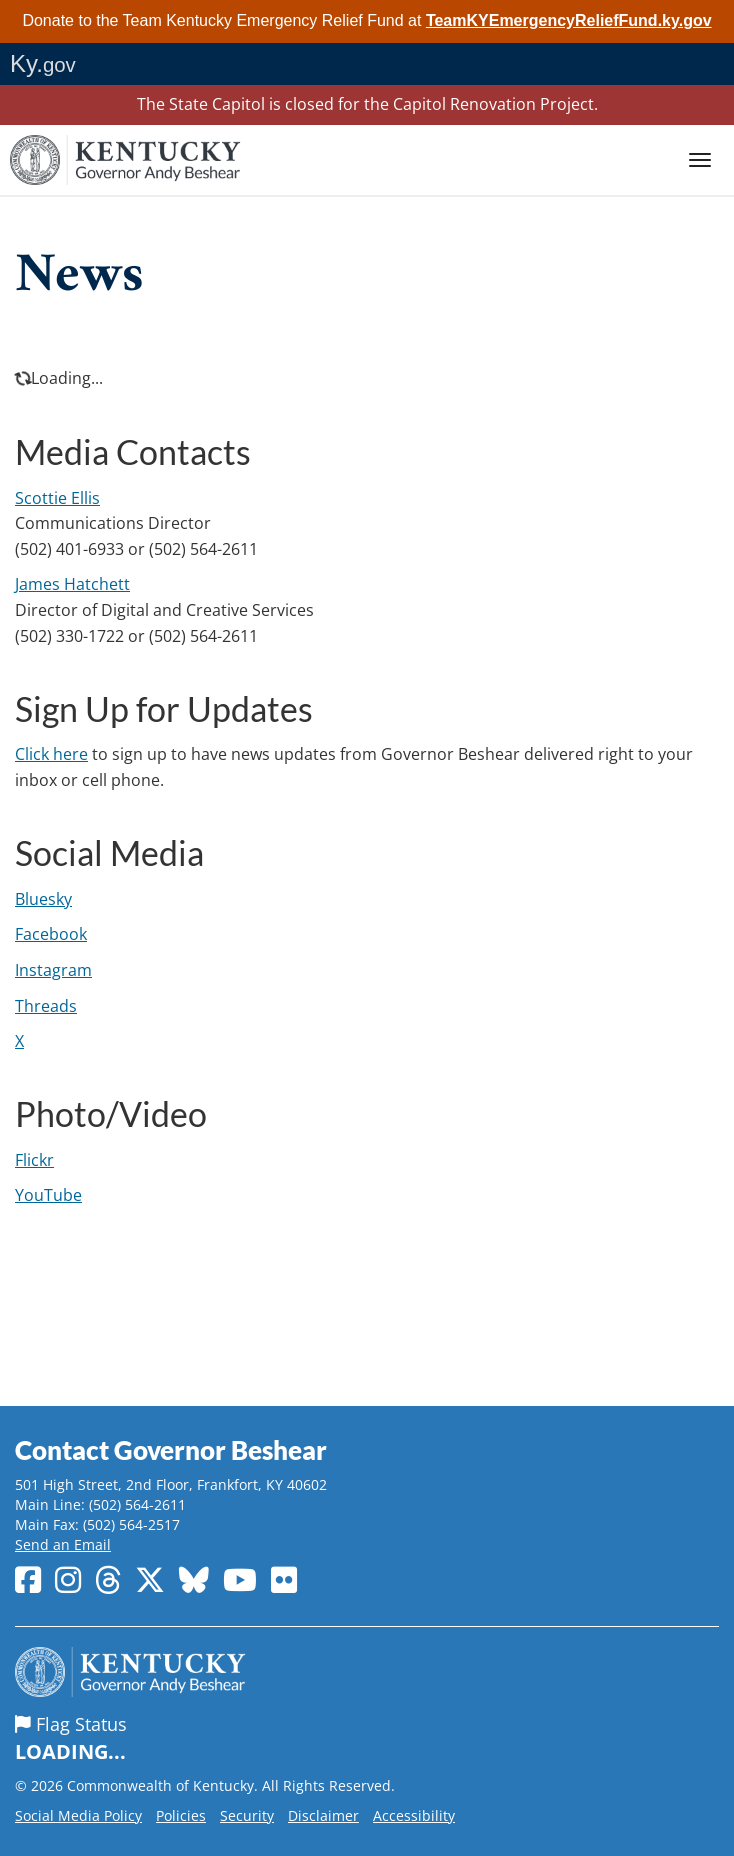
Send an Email (63, 1544)
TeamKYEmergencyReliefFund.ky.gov (569, 20)
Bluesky (43, 899)
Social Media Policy (78, 1815)
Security (247, 1815)
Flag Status (367, 1739)
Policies (181, 1815)
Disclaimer (323, 1815)
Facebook (51, 934)
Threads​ (46, 1006)
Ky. (43, 63)
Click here (51, 754)
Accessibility (414, 1815)
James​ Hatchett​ (72, 584)
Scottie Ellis (57, 498)
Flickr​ (34, 1160)
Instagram (53, 970)
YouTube (48, 1195)
